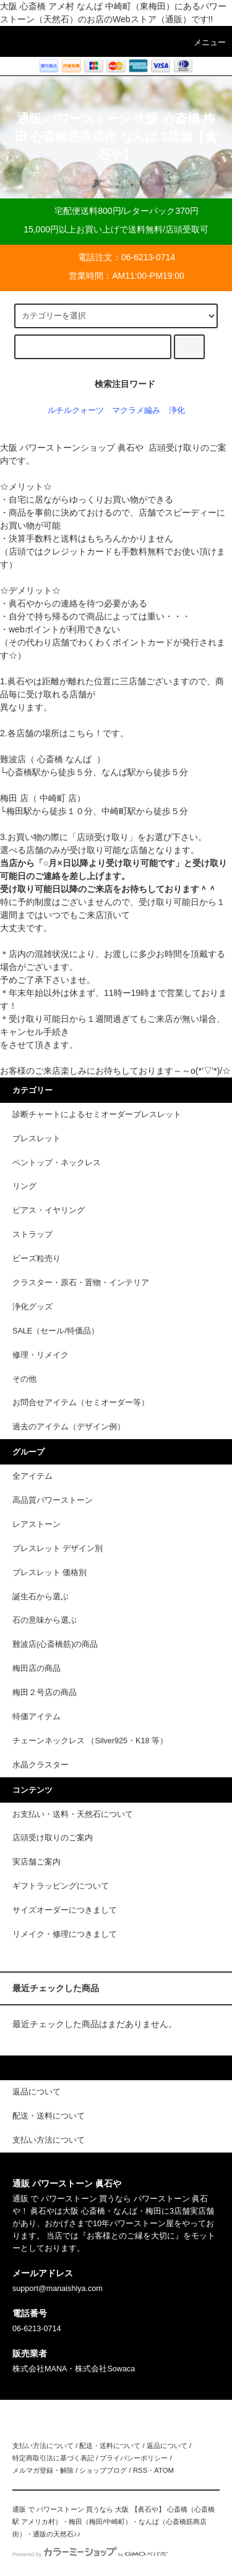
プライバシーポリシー (134, 2458)
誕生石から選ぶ (40, 1596)
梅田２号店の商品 (44, 1692)
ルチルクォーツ (76, 410)
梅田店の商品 (36, 1668)
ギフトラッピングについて (60, 1886)
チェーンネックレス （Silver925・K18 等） (90, 1740)
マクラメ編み (136, 410)
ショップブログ (103, 2470)
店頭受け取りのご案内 (52, 1838)
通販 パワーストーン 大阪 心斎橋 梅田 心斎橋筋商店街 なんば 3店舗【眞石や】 (116, 137)
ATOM (164, 2470)
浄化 (177, 410)
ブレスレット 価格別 (49, 1572)
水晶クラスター (40, 1765)
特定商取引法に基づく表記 (53, 2458)
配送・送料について (109, 2445)
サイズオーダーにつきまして (64, 1910)
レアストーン (36, 1524)
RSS (140, 2470)
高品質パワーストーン (52, 1500)
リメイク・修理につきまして (64, 1934)
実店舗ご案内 (36, 1862)
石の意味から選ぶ (44, 1620)
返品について (167, 2445)
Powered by (90, 2554)
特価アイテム (36, 1716)
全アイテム (32, 1476)
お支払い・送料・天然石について (72, 1814)
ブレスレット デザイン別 (57, 1548)
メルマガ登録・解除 (43, 2470)
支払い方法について (43, 2445)
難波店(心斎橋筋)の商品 (55, 1644)
